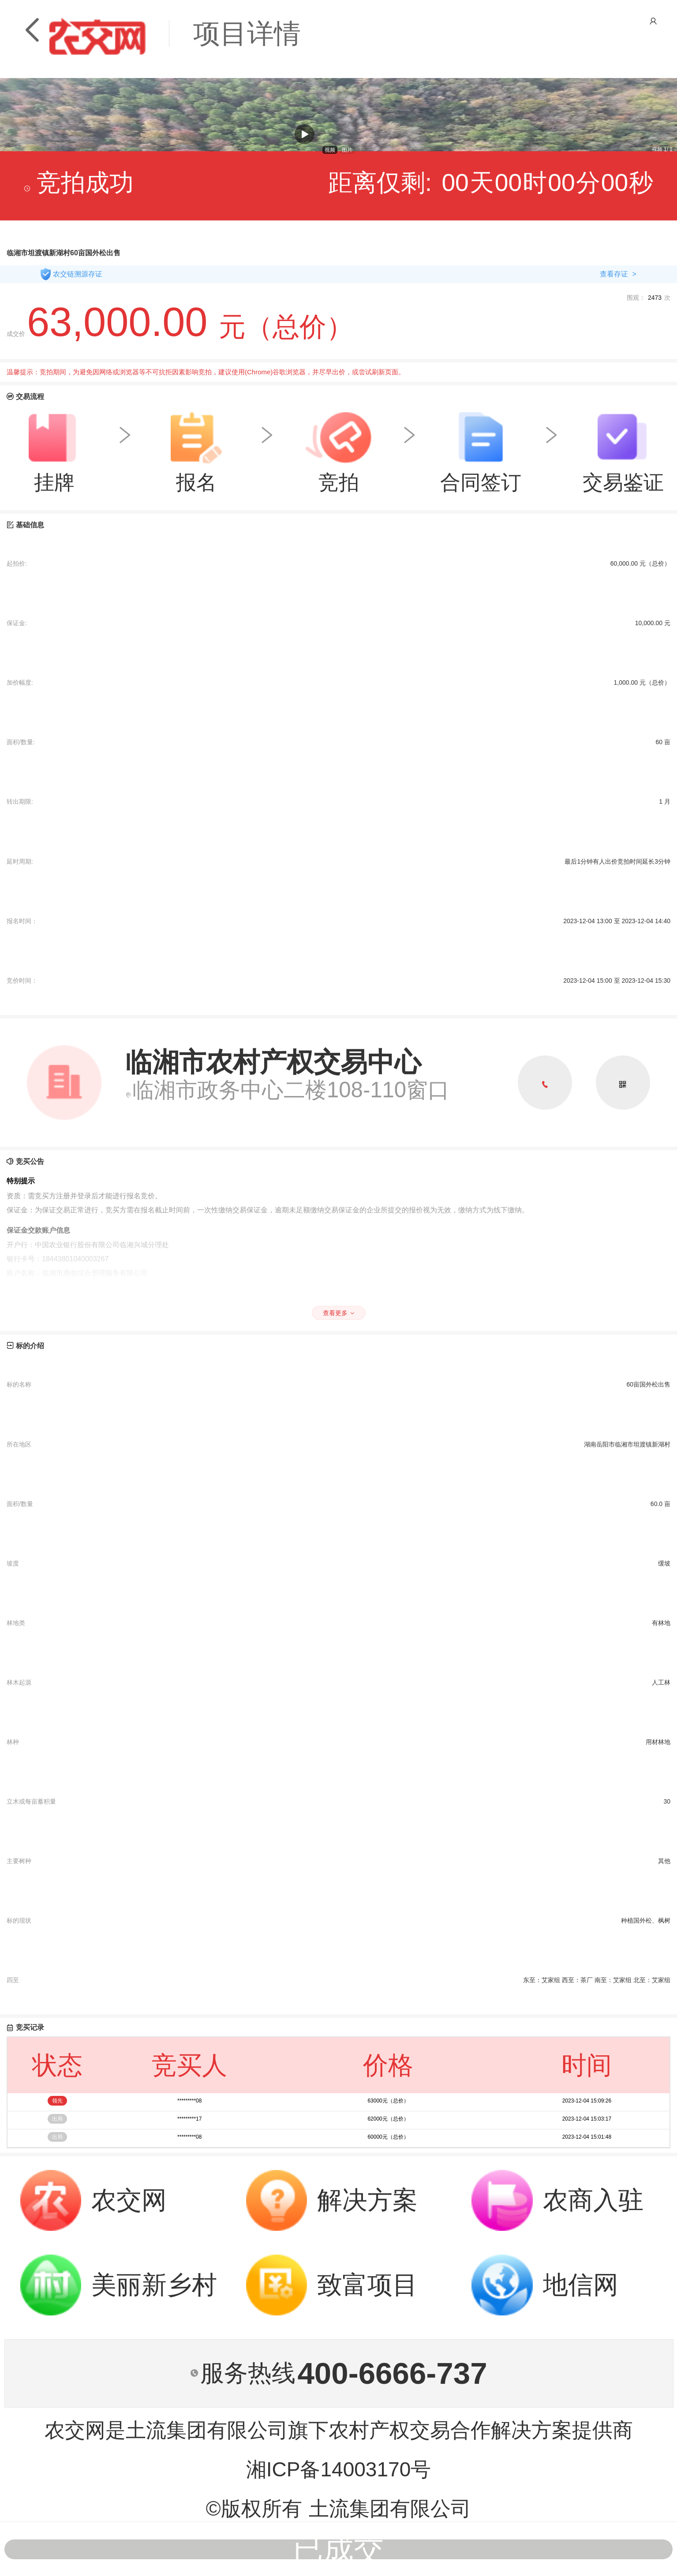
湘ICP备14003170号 (338, 2469)
